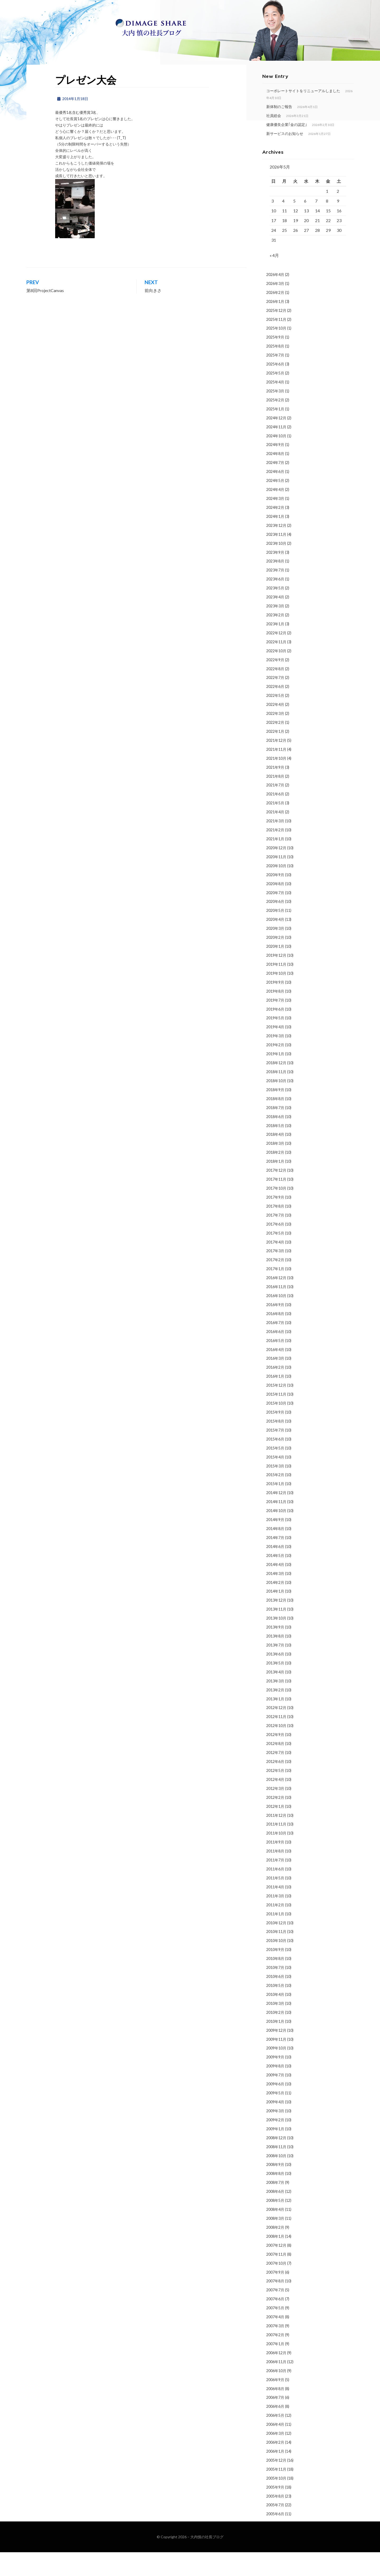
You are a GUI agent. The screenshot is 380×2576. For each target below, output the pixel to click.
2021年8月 (275, 800)
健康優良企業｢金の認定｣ (286, 146)
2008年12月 (276, 2162)
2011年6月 (275, 1893)
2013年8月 (275, 1660)
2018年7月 (275, 1131)
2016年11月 (276, 1310)
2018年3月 (275, 1167)
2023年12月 (276, 549)
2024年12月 (276, 442)
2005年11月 (276, 2493)
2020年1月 (275, 970)
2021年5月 (275, 827)
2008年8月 (275, 2197)
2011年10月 (276, 1857)
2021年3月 (275, 845)
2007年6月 (275, 2323)
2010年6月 (275, 2000)
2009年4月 (275, 2126)
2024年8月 (275, 477)
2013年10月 (276, 1642)
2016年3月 (275, 1382)
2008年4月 (275, 2233)
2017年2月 (275, 1284)
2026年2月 (275, 316)
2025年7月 (275, 379)
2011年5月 (275, 1902)
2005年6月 (275, 2538)
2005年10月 (276, 2502)
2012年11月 (276, 1740)
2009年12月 (276, 2054)
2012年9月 (275, 1758)
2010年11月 (276, 1955)
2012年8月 (275, 1767)
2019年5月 (275, 1042)
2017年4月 (275, 1266)
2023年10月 (276, 567)
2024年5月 (275, 504)
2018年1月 (275, 1185)
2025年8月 (275, 370)
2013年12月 (276, 1624)
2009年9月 (275, 2081)
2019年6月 (275, 1033)
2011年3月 (275, 1920)
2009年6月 (275, 2108)
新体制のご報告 (279, 128)
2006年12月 (276, 2377)
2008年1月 (275, 2260)
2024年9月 (275, 468)
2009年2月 (275, 2144)
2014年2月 (275, 1606)
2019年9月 (275, 1006)
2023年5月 (275, 612)
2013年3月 (275, 1705)
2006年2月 (275, 2466)
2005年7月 (275, 2529)
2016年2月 (275, 1391)
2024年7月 (275, 486)
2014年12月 (276, 1516)
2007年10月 (276, 2287)
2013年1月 (275, 1722)
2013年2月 (275, 1714)
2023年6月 (275, 603)
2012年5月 (275, 1794)
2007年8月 (275, 2305)
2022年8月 (275, 692)
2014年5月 (275, 1579)
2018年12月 (276, 1087)
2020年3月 (275, 952)
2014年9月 (275, 1543)
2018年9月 (275, 1113)
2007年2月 (275, 2359)
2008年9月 (275, 2188)
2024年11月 (276, 451)
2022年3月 (275, 737)
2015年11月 (276, 1418)
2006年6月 (275, 2430)
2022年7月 (275, 701)
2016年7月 (275, 1346)
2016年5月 (275, 1364)
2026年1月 (275, 325)
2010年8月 (275, 1982)
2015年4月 (275, 1481)
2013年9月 (275, 1651)
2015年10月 (276, 1427)
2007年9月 (275, 2296)
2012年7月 (275, 1776)
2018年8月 (275, 1122)
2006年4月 (275, 2448)
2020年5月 (275, 934)
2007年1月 (275, 2368)
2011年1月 (275, 1938)
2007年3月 (275, 2350)
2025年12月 (276, 334)
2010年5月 (275, 2009)
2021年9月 (275, 791)
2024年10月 (276, 460)
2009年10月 (276, 2072)
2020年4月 (275, 943)
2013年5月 (275, 1687)
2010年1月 (275, 2045)
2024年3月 (275, 522)
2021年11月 (276, 773)
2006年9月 (275, 2403)
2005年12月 (276, 2484)
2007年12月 (276, 2269)
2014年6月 (275, 1570)
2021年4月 (275, 836)
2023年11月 (276, 558)
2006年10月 (276, 2394)
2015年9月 (275, 1436)
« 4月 (274, 279)
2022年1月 (275, 755)
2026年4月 (275, 298)
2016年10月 (276, 1319)
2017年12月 (276, 1194)
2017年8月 (275, 1230)
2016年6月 (275, 1355)
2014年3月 (275, 1597)
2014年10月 (276, 1534)
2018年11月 (276, 1096)
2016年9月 (275, 1328)
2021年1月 (275, 863)
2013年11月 (276, 1633)
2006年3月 (275, 2457)
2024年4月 (275, 513)
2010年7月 (275, 1991)
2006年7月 (275, 2421)
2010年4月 (275, 2018)
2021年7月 (275, 809)
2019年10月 (276, 997)
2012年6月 (275, 1785)
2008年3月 (275, 2242)
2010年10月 (276, 1964)
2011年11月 (276, 1848)
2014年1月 (275, 1615)
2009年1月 (275, 2153)
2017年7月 (275, 1239)
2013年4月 (275, 1696)
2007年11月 (276, 2278)
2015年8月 (275, 1445)
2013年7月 (275, 1669)
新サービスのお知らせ (284, 155)
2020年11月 (276, 881)
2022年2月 (275, 746)
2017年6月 (275, 1248)
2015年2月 (275, 1498)
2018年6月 (275, 1140)
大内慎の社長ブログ (207, 2561)
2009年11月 (276, 2063)
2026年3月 (275, 307)
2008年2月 (275, 2251)
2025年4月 (275, 406)
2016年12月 (276, 1301)
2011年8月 (275, 1875)
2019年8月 (275, 1015)
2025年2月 (275, 424)
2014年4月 (275, 1588)
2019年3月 (275, 1060)
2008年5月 (275, 2224)
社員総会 (273, 137)
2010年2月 (275, 2036)
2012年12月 (276, 1731)
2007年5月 (275, 2332)
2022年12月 (276, 657)
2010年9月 (275, 1973)
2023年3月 (275, 630)
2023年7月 (275, 594)
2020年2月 (275, 961)
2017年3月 (275, 1275)
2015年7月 (275, 1454)
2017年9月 (275, 1221)
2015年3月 (275, 1490)
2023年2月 (275, 639)
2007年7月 (275, 2314)
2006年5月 (275, 2439)
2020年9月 (275, 899)
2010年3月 (275, 2027)
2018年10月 (276, 1104)
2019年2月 (275, 1069)
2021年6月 (275, 818)
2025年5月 (275, 397)
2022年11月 (276, 666)
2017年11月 (276, 1203)
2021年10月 (276, 782)
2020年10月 (276, 890)
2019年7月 (275, 1024)
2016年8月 (275, 1337)
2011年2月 (275, 1929)
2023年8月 (275, 585)
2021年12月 (276, 764)
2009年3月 (275, 2135)
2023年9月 (275, 576)
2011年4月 (275, 1911)
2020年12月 (276, 872)
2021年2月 (275, 854)
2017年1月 (275, 1293)
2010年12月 (276, 1947)
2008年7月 (275, 2206)
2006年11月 (276, 2385)
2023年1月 (275, 648)
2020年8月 (275, 907)
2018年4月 (275, 1158)
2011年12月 (276, 1839)
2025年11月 (276, 343)
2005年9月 (275, 2511)
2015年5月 (275, 1472)
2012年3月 (275, 1812)
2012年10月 (276, 1749)
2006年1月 (275, 2475)
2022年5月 (275, 719)
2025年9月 (275, 361)
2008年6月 (275, 2215)
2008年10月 (276, 2180)
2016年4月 (275, 1373)
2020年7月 (275, 916)
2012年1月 (275, 1830)
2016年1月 (275, 1400)
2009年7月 (275, 2099)
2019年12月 (276, 979)
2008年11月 (276, 2171)
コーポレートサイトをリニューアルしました (303, 112)
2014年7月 (275, 1561)
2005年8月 (275, 2520)
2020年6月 (275, 925)
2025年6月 (275, 388)
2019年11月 (276, 988)
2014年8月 (275, 1552)
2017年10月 (276, 1212)
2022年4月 (275, 728)
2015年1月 (275, 1507)
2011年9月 (275, 1866)
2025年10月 (276, 352)
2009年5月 (275, 2117)
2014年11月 (276, 1525)
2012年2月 (275, 1821)
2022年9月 (275, 684)
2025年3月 (275, 415)
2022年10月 (276, 675)
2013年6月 (275, 1678)
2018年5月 (275, 1149)
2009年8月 (275, 2090)
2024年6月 (275, 495)
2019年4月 (275, 1051)
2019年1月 (275, 1078)
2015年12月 (276, 1409)
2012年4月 (275, 1803)
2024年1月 (275, 540)
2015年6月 (275, 1463)
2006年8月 (275, 2412)
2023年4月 (275, 621)
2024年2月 (275, 531)
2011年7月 (275, 1884)
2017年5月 (275, 1257)
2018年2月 (275, 1176)
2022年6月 (275, 710)
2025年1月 (275, 433)
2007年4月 (275, 2341)
